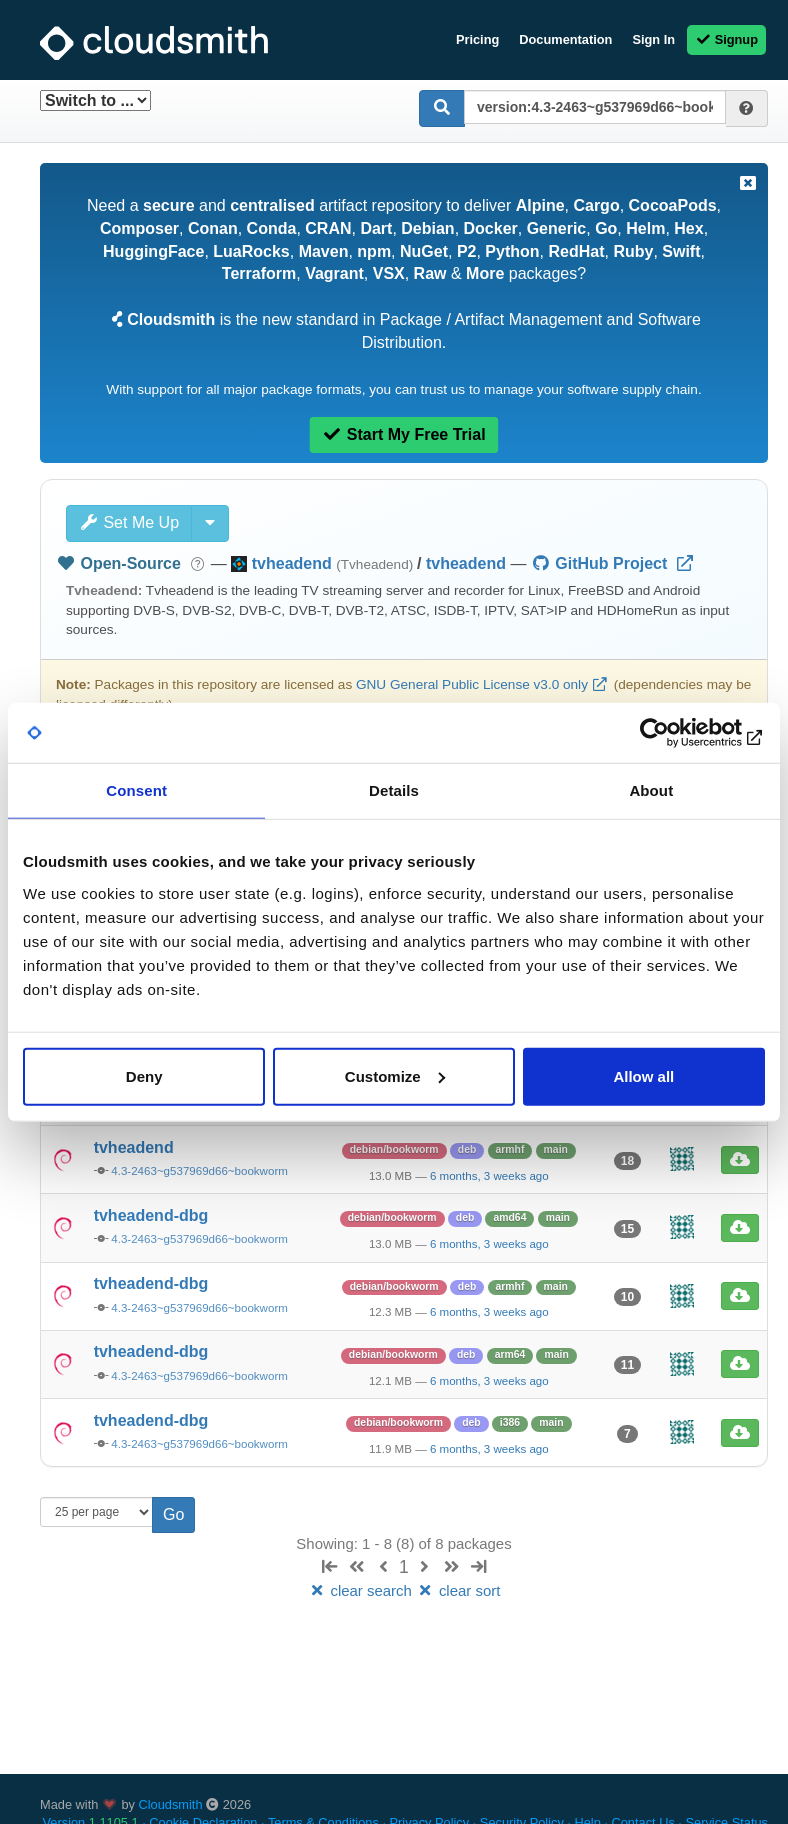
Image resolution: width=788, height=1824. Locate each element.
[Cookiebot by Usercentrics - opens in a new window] (677, 733)
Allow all (643, 1075)
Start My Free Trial (403, 434)
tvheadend (466, 563)
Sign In (653, 39)
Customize (395, 1075)
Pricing (477, 39)
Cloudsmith (171, 1804)
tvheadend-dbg (151, 1215)
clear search (362, 1590)
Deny (144, 1075)
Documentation (565, 39)
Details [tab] (394, 790)
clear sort (458, 1590)
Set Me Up (129, 522)
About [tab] (651, 790)
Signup (726, 39)
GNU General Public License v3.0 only (472, 684)
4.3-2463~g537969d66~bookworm (199, 1171)
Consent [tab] (136, 790)
